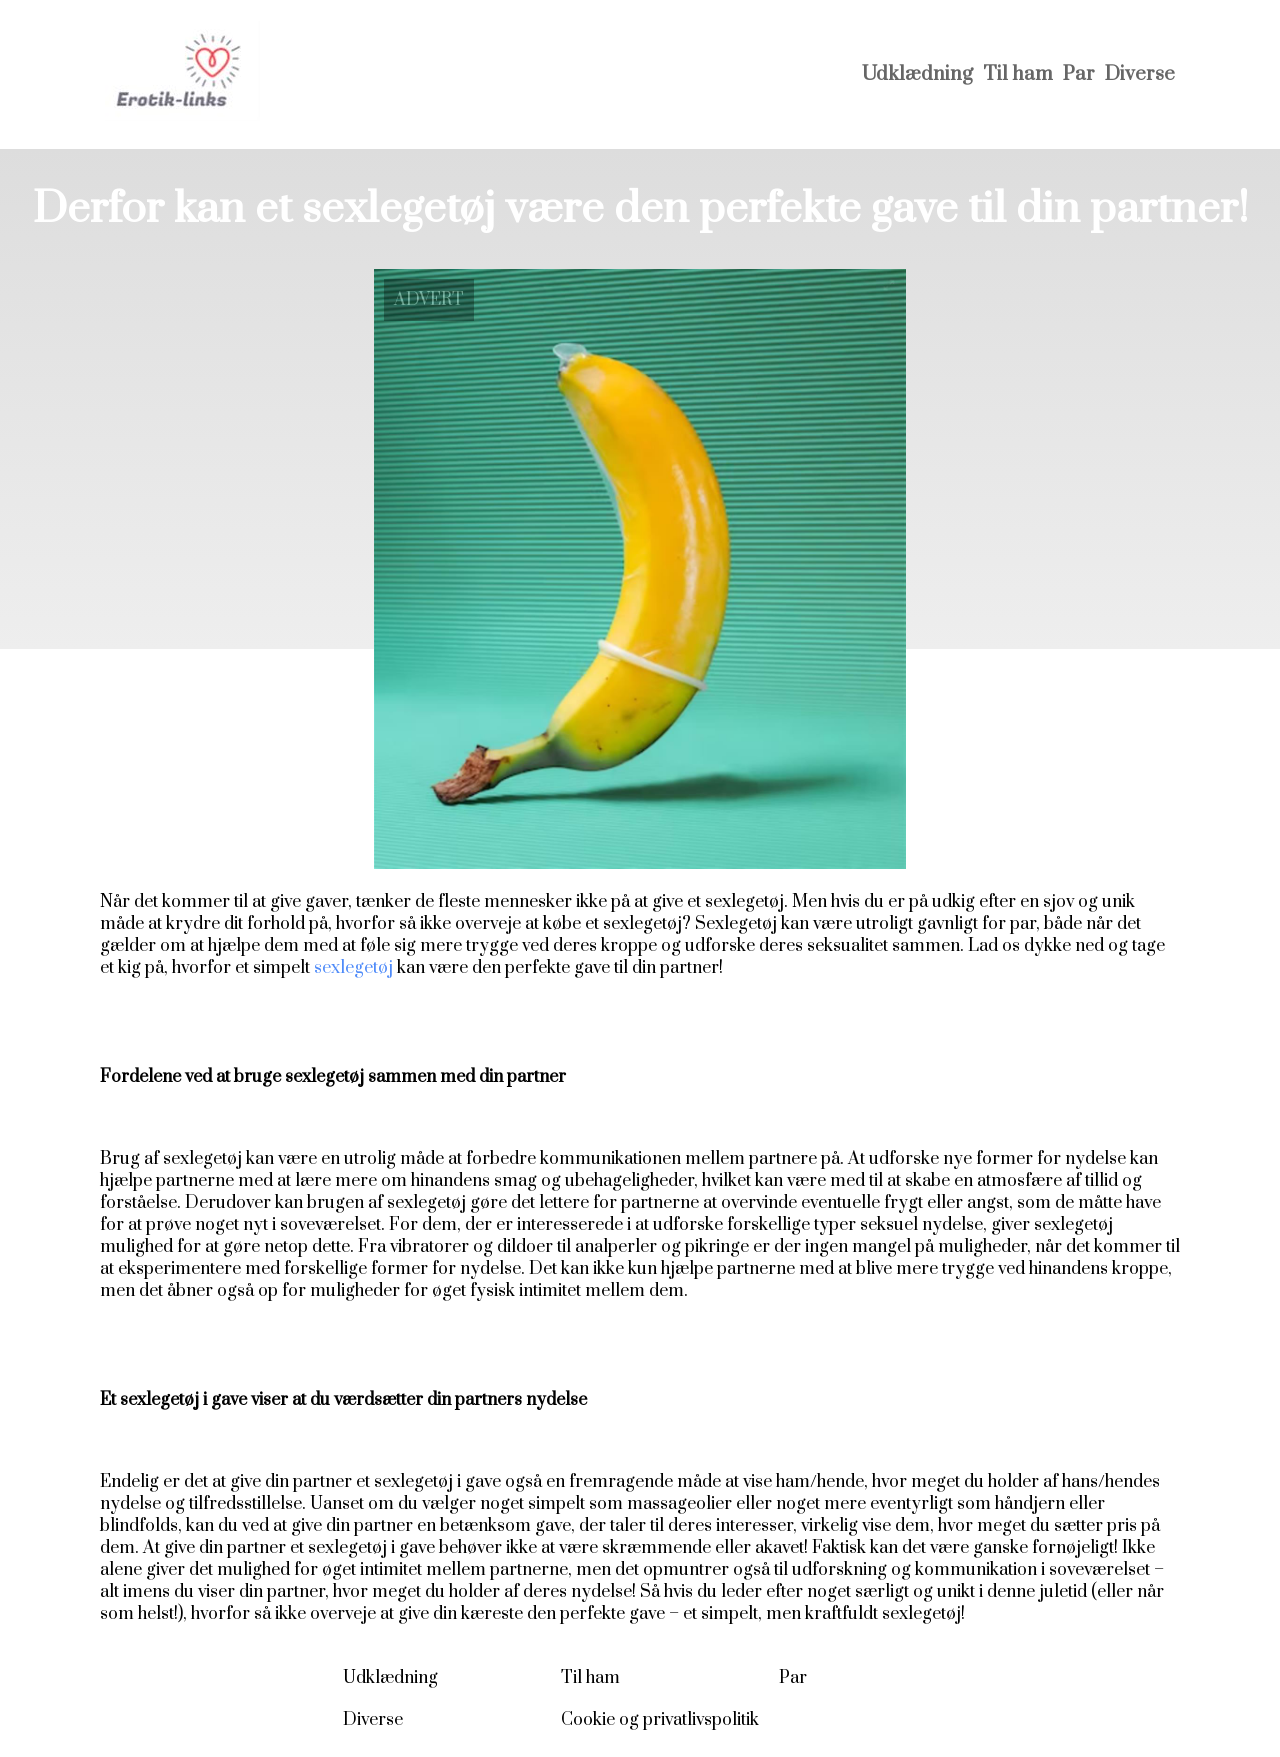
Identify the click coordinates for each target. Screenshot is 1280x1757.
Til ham (1018, 74)
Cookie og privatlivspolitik (660, 1720)
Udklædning (917, 74)
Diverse (1140, 74)
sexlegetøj (353, 968)
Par (1079, 74)
